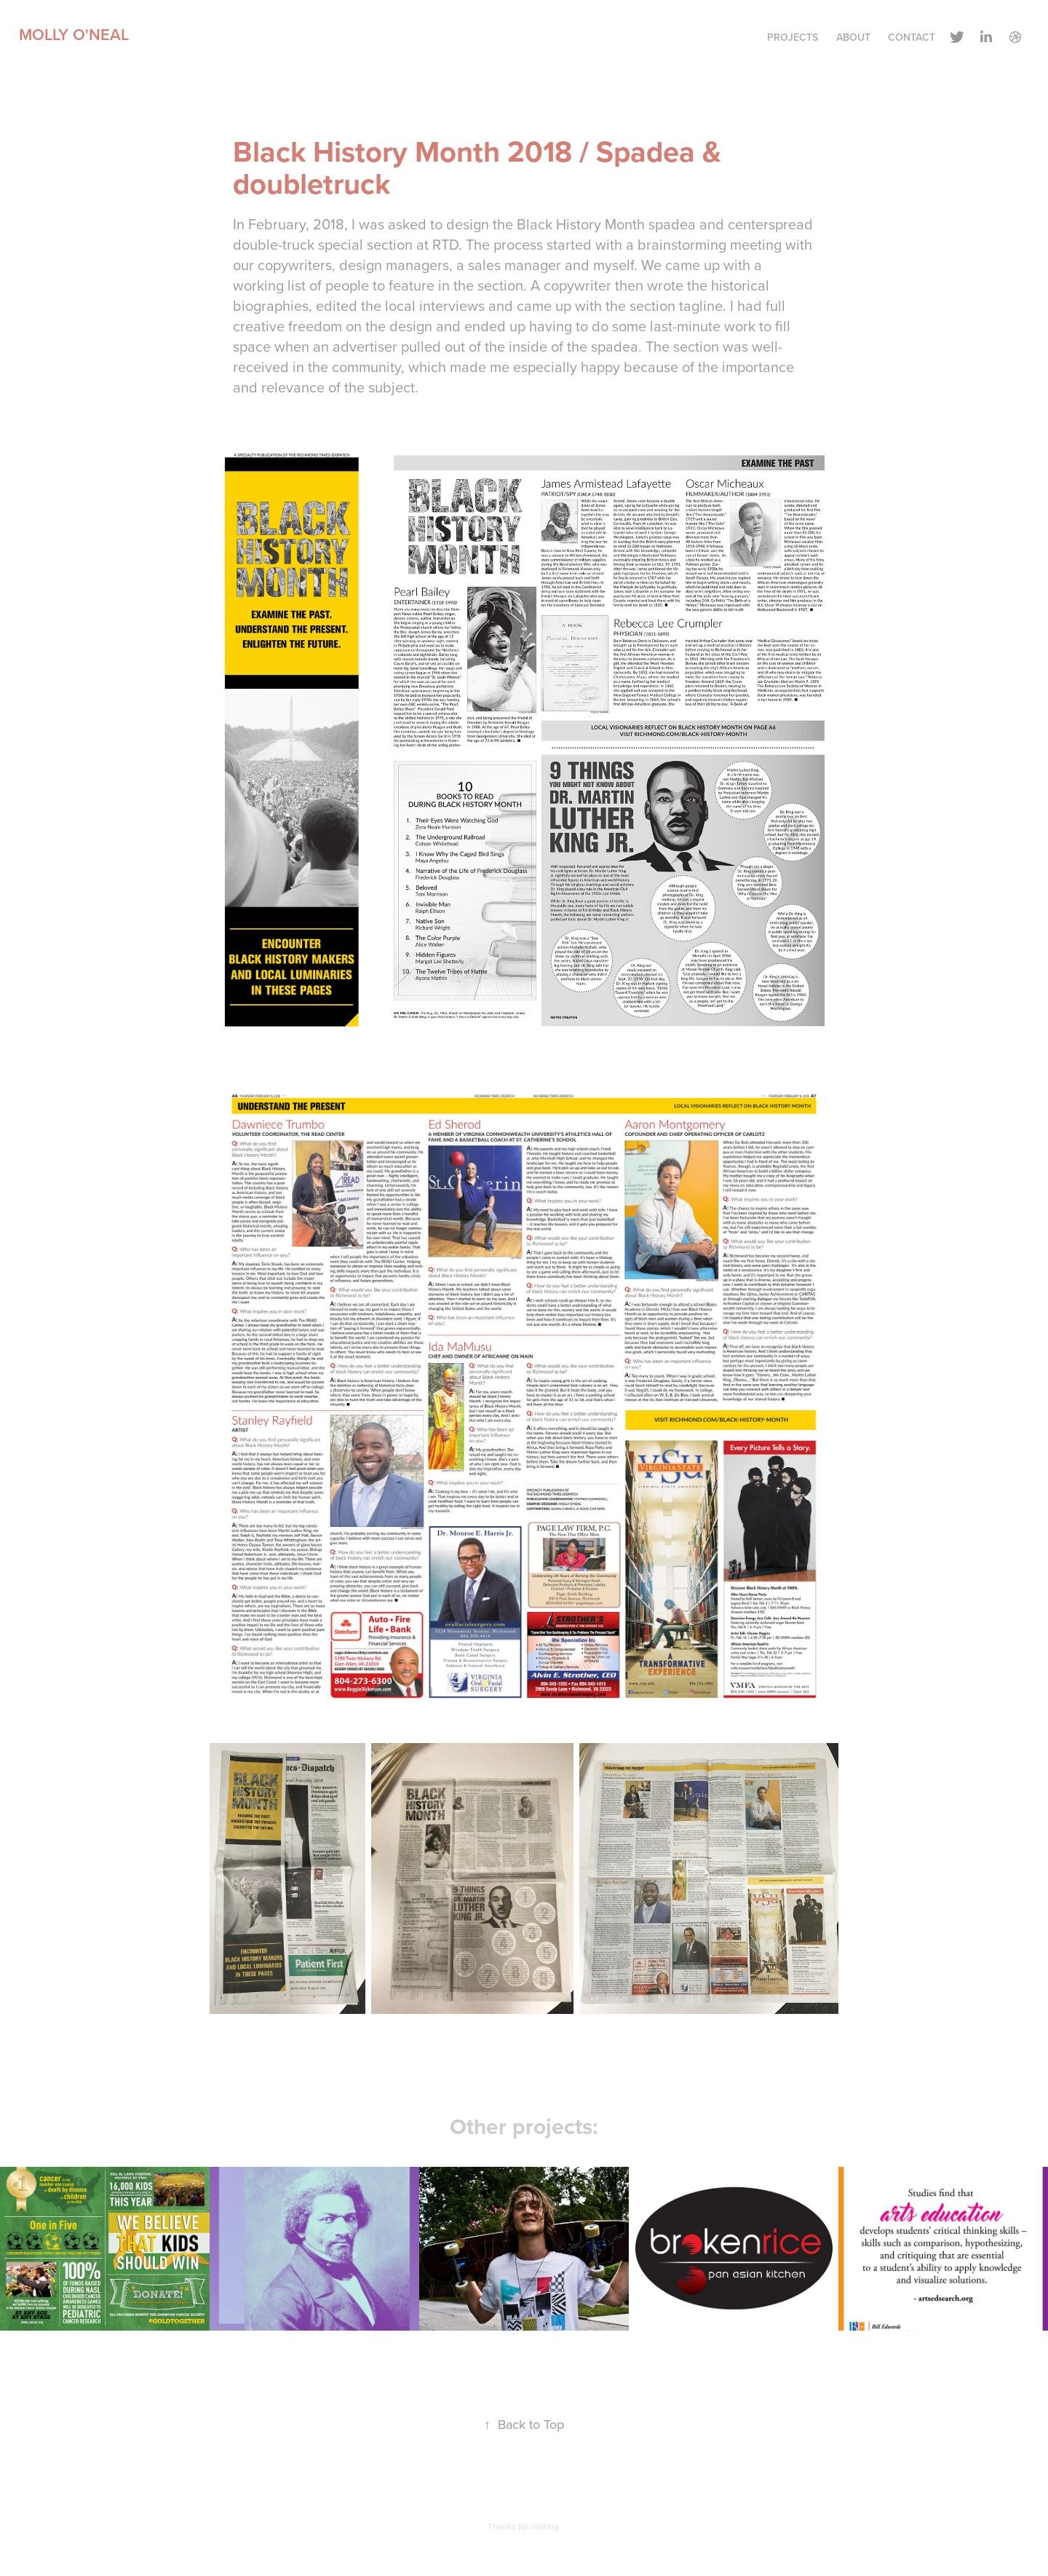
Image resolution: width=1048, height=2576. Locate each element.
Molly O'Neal (74, 34)
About (853, 37)
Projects (792, 37)
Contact (911, 37)
